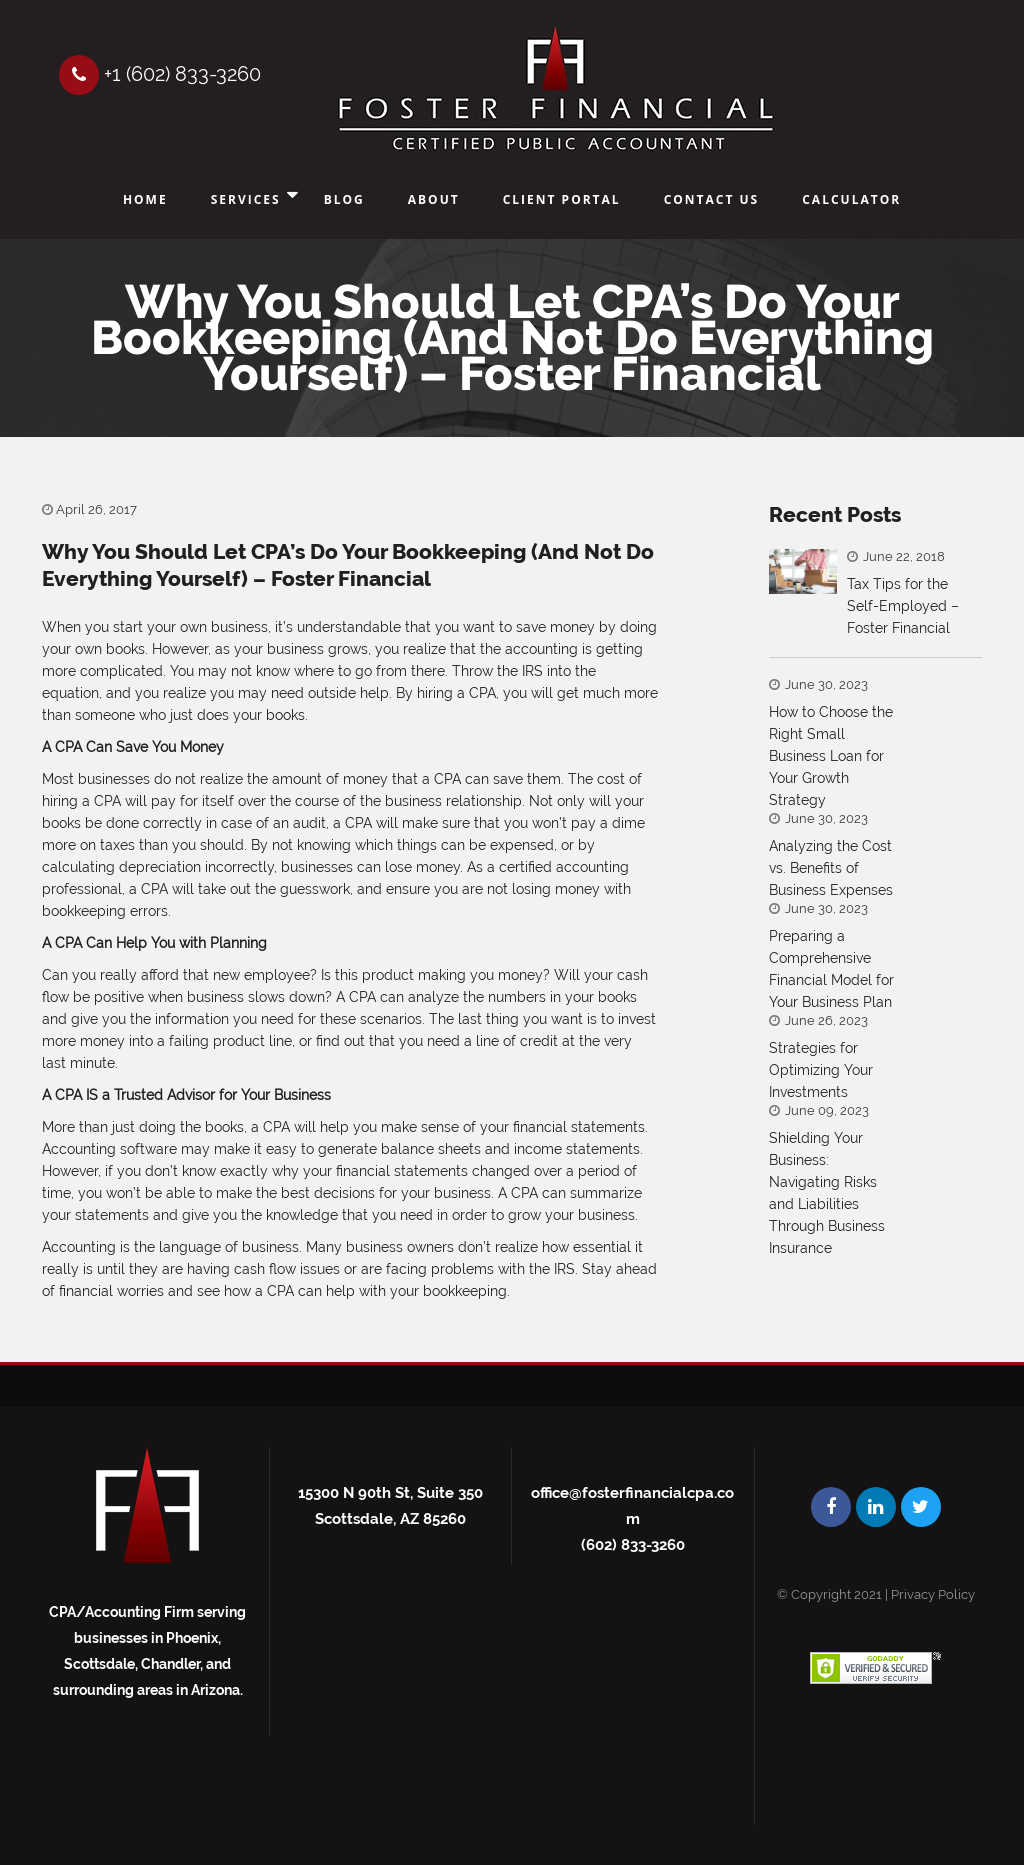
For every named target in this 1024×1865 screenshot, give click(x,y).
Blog (344, 199)
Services (246, 199)
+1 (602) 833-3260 (160, 74)
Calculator (851, 199)
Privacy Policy (933, 1594)
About (434, 199)
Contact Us (712, 199)
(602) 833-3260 (633, 1545)
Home (145, 199)
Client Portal (562, 199)
